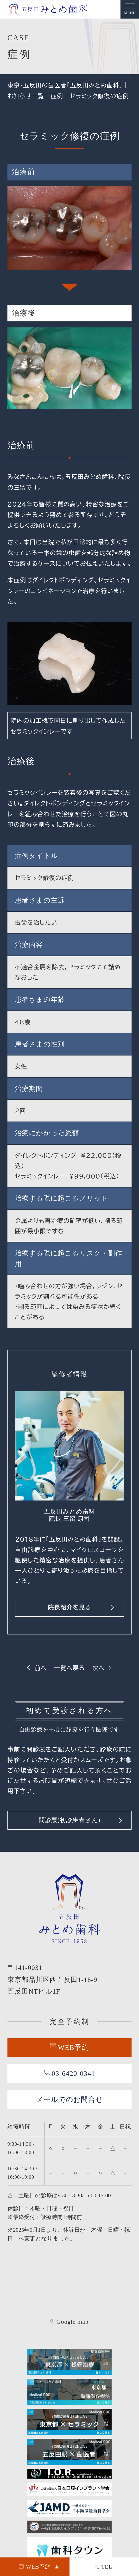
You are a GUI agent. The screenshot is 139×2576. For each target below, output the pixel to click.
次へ (102, 1668)
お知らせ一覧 (25, 96)
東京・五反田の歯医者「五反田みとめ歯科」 (64, 85)
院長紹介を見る (81, 1607)
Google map (69, 2322)
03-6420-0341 (69, 2073)
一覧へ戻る (69, 1668)
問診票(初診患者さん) (80, 1820)
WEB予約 (69, 2047)
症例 (57, 96)
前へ (37, 1668)
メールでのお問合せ (69, 2099)
